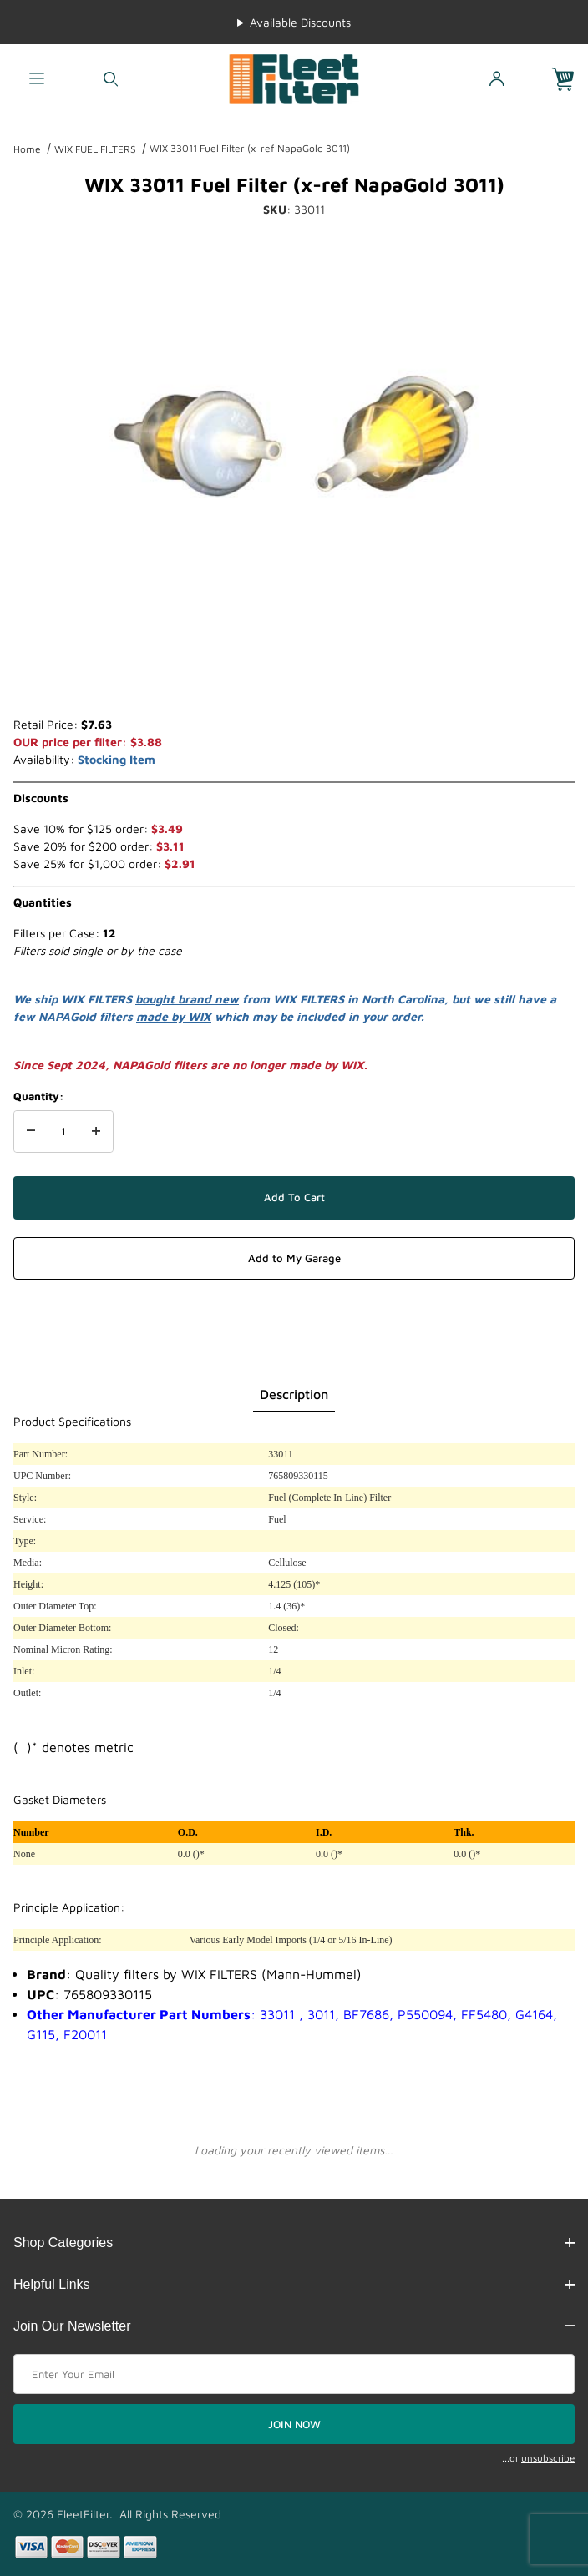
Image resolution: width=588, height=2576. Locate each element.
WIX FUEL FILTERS (95, 149)
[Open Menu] (37, 79)
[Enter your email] (294, 2374)
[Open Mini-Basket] (569, 79)
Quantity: (38, 1096)
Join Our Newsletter (294, 2326)
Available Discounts (300, 22)
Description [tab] (294, 1394)
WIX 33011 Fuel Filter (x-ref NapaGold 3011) (250, 148)
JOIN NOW (294, 2424)
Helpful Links (294, 2284)
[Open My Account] (496, 79)
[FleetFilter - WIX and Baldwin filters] (294, 77)
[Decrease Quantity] (31, 1132)
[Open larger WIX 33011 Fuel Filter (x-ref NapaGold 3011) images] (294, 431)
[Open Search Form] (110, 79)
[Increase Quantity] (96, 1132)
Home (27, 149)
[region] (294, 675)
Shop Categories (294, 2242)
